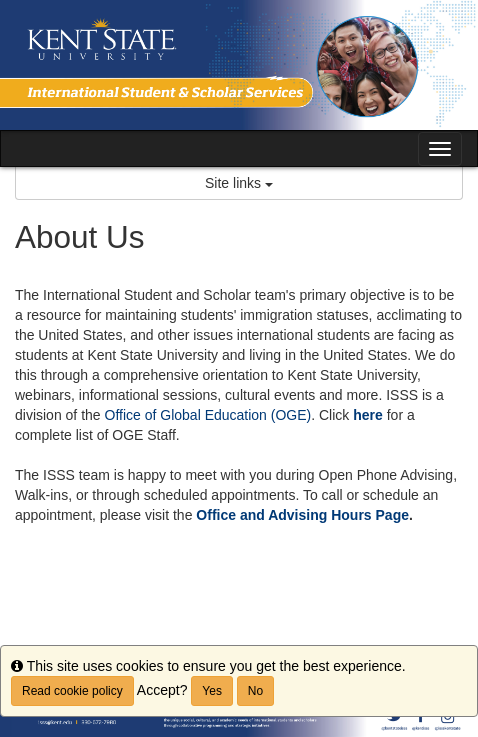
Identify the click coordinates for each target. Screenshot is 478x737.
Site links (239, 183)
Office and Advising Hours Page (302, 515)
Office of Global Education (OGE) (208, 415)
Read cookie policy (72, 691)
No (255, 691)
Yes (212, 691)
